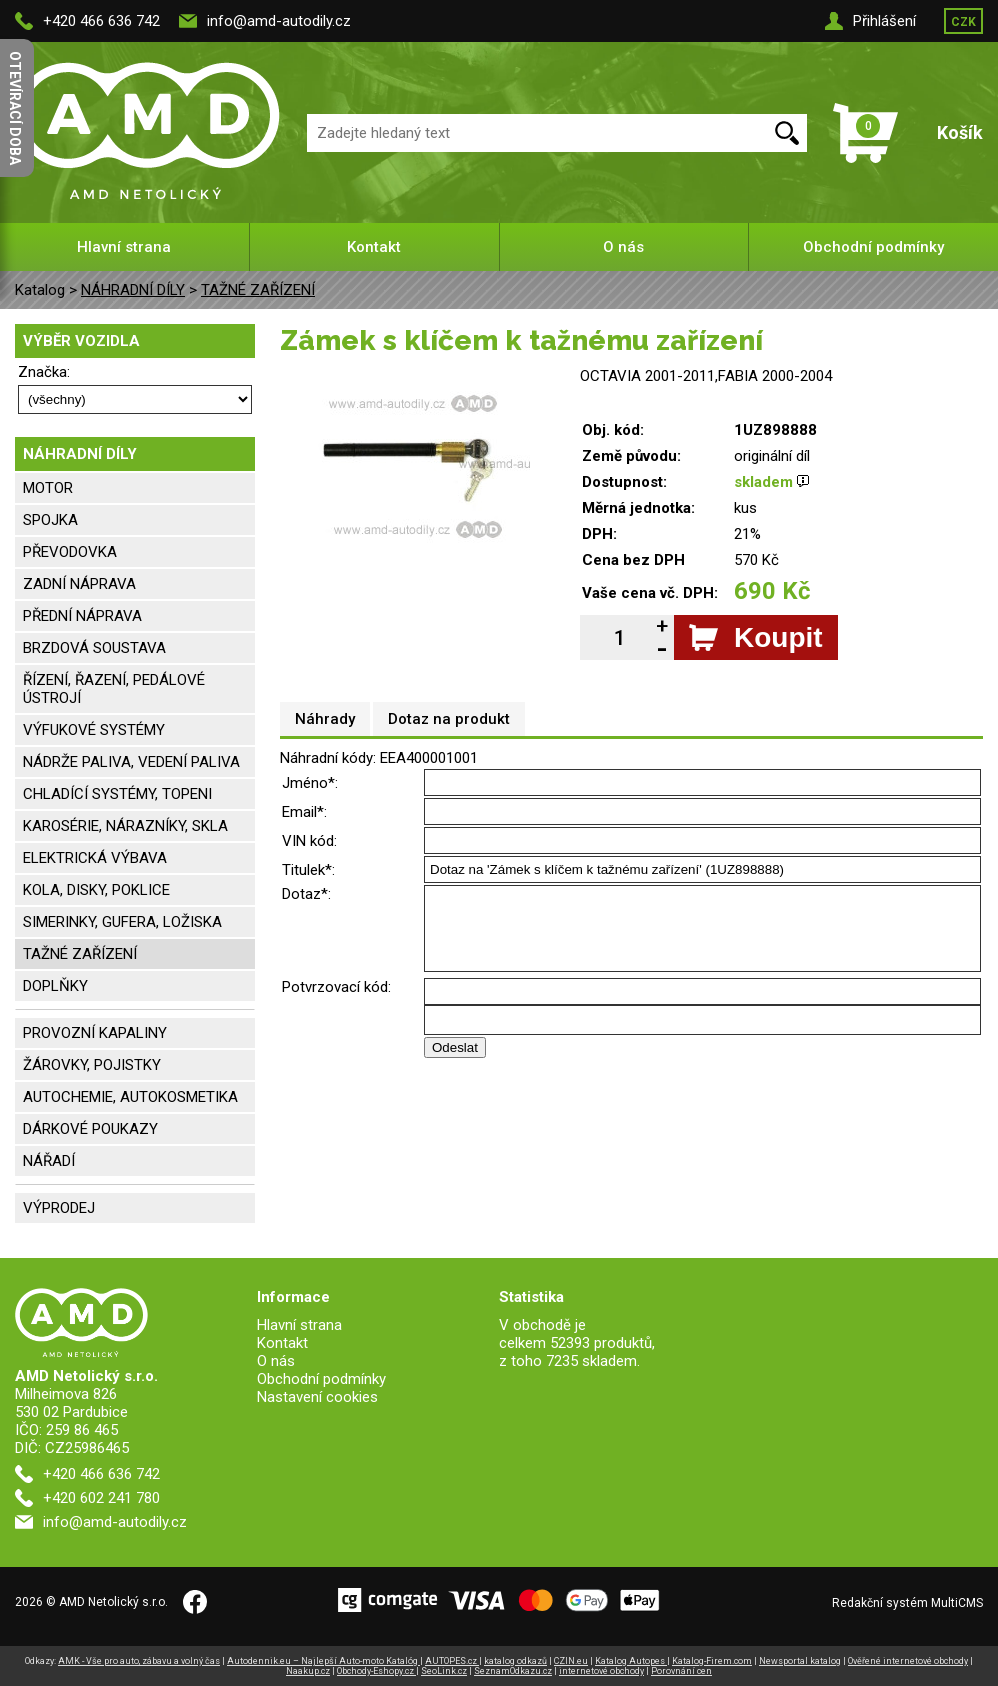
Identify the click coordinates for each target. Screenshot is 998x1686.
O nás (623, 247)
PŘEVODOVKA (70, 552)
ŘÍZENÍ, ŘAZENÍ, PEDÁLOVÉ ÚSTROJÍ (114, 689)
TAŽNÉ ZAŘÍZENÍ (258, 290)
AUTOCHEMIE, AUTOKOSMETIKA (130, 1097)
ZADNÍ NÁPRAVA (79, 584)
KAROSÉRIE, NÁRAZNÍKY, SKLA (125, 826)
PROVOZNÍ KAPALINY (95, 1033)
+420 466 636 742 (101, 21)
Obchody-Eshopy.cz (376, 1671)
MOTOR (48, 488)
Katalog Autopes (631, 1661)
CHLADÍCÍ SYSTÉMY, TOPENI (117, 794)
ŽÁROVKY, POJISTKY (92, 1065)
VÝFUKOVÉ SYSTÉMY (94, 730)
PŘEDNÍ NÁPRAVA (82, 616)
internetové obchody (601, 1671)
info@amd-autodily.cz (279, 21)
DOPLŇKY (55, 986)
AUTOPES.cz (452, 1661)
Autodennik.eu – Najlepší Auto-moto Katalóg (323, 1661)
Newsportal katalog (800, 1661)
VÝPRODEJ (59, 1208)
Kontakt (374, 247)
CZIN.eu (571, 1661)
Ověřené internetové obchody (908, 1661)
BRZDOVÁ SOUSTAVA (94, 648)
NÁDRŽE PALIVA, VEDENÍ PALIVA (131, 762)
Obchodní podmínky (873, 247)
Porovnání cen (681, 1671)
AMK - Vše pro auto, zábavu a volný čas (139, 1661)
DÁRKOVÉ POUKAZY (90, 1129)
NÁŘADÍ (49, 1161)
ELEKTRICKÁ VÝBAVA (95, 858)
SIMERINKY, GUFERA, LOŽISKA (122, 922)
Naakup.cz (308, 1671)
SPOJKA (50, 520)
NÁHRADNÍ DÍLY (133, 290)
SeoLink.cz (444, 1671)
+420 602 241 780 (101, 1498)
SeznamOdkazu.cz (513, 1671)
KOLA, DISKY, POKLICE (96, 890)
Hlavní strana (124, 247)
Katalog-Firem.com (712, 1661)
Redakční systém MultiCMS (907, 1603)
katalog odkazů (515, 1661)
